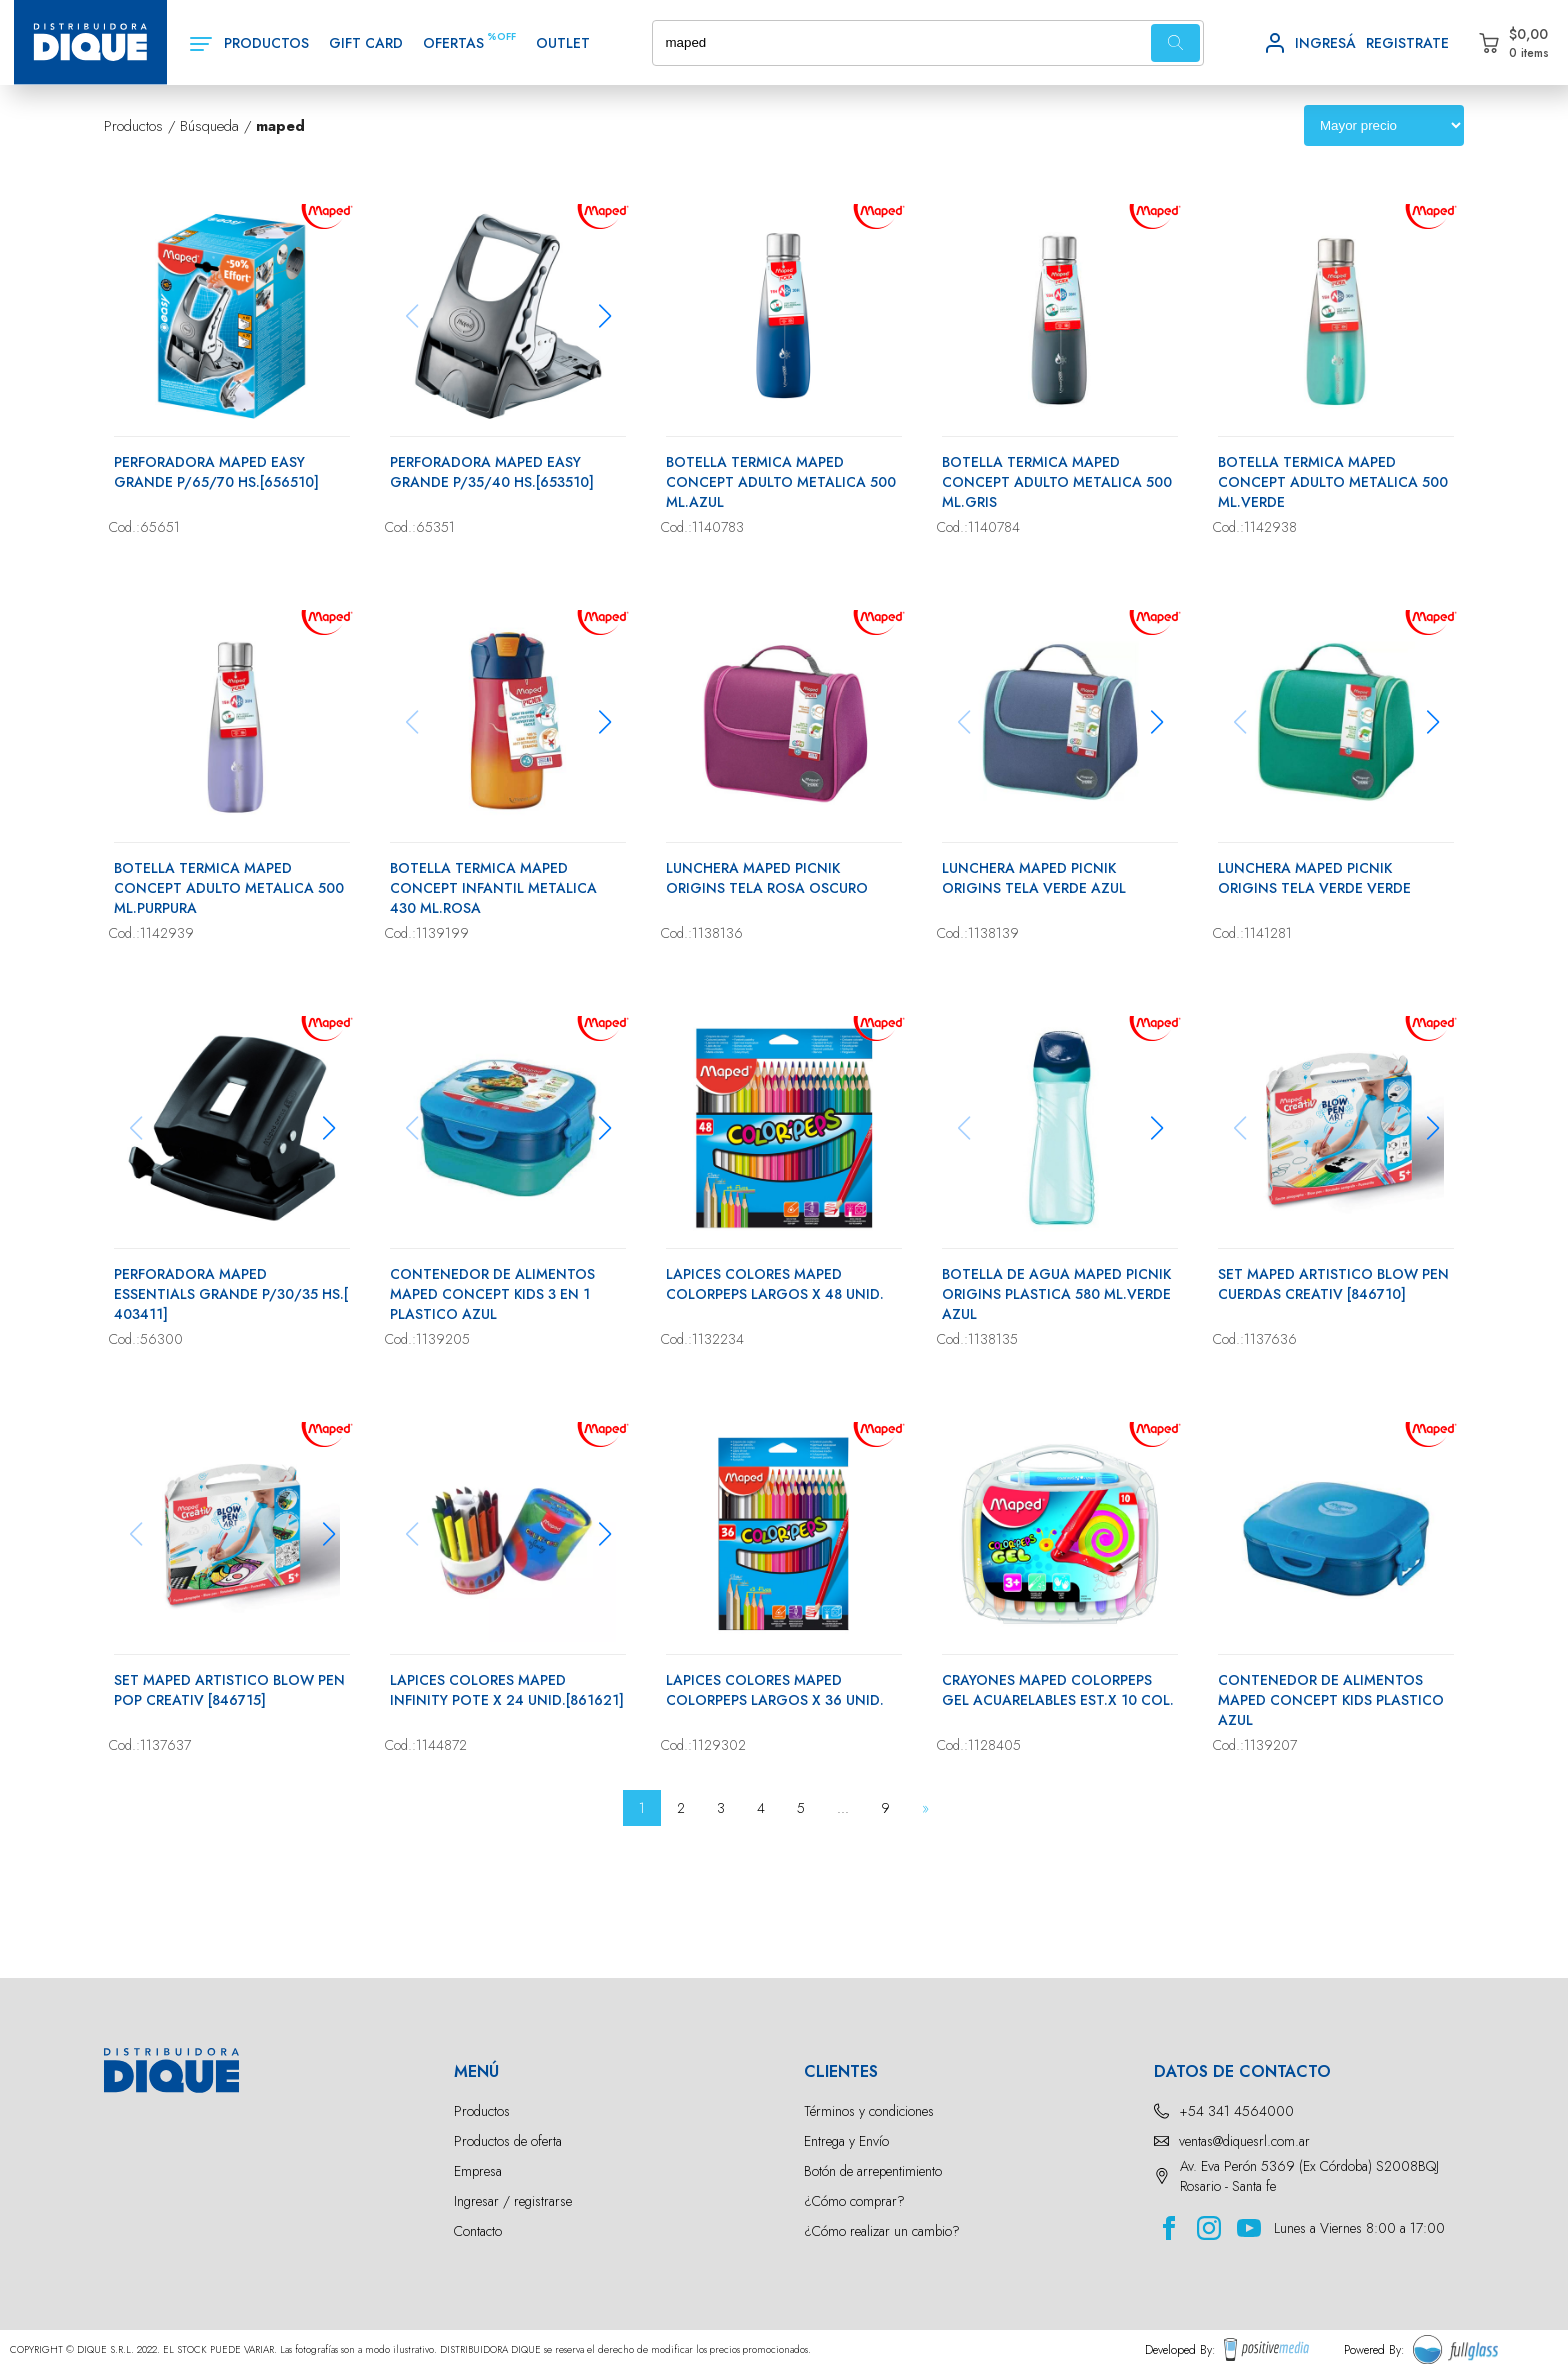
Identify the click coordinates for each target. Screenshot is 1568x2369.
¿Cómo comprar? (854, 2201)
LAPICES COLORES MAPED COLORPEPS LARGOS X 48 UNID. (775, 1284)
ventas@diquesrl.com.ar (1244, 2141)
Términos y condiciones (869, 2111)
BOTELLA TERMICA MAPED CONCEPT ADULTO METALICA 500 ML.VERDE (1333, 482)
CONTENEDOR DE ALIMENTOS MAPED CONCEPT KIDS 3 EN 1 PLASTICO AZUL (492, 1294)
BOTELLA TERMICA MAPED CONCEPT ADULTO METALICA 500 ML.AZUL (781, 482)
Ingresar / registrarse (513, 2201)
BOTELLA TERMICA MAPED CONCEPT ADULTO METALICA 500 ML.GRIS (1057, 482)
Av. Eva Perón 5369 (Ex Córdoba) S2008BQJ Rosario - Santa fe (1309, 2176)
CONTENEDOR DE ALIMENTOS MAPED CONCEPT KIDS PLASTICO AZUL (1331, 1700)
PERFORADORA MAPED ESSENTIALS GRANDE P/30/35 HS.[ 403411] (231, 1294)
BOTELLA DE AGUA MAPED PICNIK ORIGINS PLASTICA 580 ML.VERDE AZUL (1056, 1294)
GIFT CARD (366, 43)
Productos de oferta (508, 2141)
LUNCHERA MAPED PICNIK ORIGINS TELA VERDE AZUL (1034, 878)
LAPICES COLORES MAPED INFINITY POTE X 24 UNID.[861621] (507, 1690)
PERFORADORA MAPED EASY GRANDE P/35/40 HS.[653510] (492, 472)
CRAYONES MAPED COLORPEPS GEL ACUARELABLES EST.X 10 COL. (1058, 1690)
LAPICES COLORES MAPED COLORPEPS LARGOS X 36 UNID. (775, 1690)
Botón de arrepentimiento (873, 2171)
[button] (604, 316)
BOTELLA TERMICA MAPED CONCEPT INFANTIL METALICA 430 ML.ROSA (493, 888)
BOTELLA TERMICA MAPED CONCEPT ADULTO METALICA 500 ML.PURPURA (229, 888)
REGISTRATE (1407, 43)
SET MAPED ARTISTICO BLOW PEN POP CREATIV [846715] (229, 1690)
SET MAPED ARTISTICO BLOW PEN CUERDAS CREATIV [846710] (1333, 1284)
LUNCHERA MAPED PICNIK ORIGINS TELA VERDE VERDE (1314, 878)
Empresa (478, 2171)
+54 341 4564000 (1236, 2111)
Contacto (478, 2231)
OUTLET (563, 43)
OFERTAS (453, 43)
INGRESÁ (1325, 43)
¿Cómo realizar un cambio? (882, 2231)
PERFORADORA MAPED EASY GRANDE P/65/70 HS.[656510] (216, 472)
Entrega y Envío (846, 2141)
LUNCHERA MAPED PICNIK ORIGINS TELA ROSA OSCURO (767, 878)
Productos (482, 2111)
